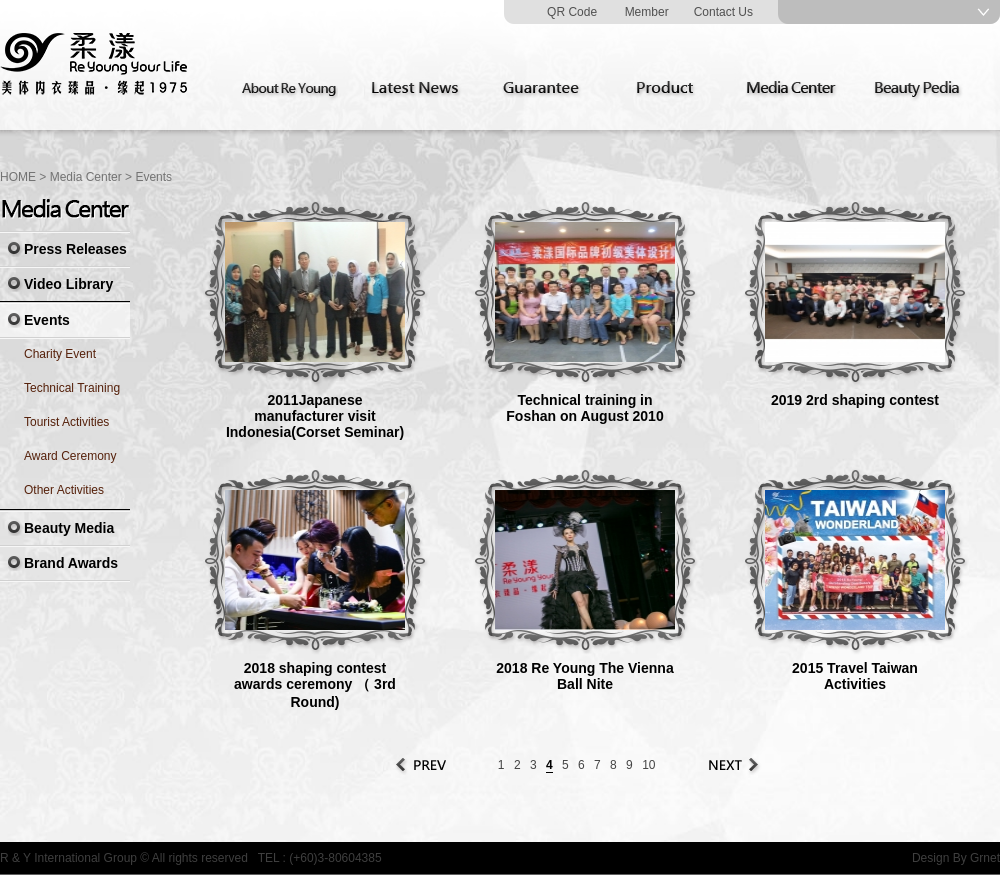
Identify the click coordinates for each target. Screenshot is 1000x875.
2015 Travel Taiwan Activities (855, 676)
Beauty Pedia (923, 89)
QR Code (572, 12)
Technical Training (72, 388)
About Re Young (293, 89)
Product (671, 89)
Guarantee (545, 89)
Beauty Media (69, 528)
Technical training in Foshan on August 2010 (584, 408)
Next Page (732, 765)
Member (647, 12)
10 (648, 765)
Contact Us (723, 12)
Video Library (68, 284)
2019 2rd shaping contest (855, 400)
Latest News (419, 89)
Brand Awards (71, 563)
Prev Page (422, 765)
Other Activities (64, 490)
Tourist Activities (66, 422)
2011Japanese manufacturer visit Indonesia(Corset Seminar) (315, 416)
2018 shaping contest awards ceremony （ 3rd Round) (315, 685)
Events (153, 177)
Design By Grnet (956, 858)
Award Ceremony (70, 456)
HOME (18, 177)
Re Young (95, 65)
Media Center (797, 89)
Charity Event (60, 354)
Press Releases (75, 249)
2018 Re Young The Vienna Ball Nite (584, 676)
